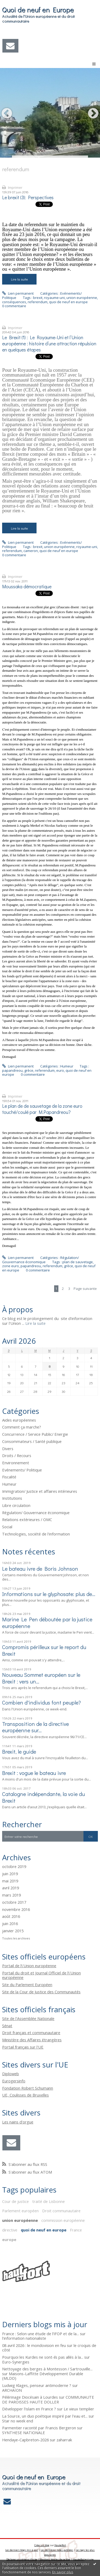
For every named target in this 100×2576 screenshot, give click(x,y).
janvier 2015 (12, 1931)
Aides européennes (19, 1420)
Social (7, 1526)
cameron (30, 550)
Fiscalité (9, 1476)
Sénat (7, 2025)
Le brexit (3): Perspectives (28, 197)
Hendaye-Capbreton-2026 (25, 2439)
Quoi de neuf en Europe (38, 9)
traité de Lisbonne (48, 2201)
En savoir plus (62, 2572)
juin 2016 (10, 1923)
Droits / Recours (16, 1455)
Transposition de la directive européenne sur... (35, 1727)
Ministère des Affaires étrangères (32, 2039)
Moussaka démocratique (26, 586)
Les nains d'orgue (17, 2122)
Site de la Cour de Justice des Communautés (41, 1991)
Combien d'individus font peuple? (41, 1702)
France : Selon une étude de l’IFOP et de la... (40, 2333)
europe (9, 2239)
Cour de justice (15, 2201)
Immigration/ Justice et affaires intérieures (39, 1491)
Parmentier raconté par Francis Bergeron (39, 2427)
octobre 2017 (14, 1902)
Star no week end (17, 2420)
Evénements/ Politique (22, 1470)
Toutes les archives (16, 1938)
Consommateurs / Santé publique (32, 1441)
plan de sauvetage (77, 1261)
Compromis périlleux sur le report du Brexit (44, 1650)
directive (9, 2230)
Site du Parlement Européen (27, 1984)
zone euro (10, 1265)
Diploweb (10, 2073)
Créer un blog (41, 2545)
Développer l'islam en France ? (29, 2408)
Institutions (12, 1498)
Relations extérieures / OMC (27, 1519)
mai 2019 (10, 1881)
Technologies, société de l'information (36, 1534)
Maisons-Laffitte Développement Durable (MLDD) (42, 2376)
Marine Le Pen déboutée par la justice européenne (47, 1622)
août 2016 (11, 1916)
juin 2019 (10, 1873)
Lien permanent (18, 293)
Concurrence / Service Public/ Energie (35, 1434)
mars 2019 (11, 1895)
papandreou (12, 1070)
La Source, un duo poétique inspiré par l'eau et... (44, 2416)
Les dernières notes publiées (57, 2550)
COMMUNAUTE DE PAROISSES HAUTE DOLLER (48, 2399)
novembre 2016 (16, 1909)
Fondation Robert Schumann (27, 2088)
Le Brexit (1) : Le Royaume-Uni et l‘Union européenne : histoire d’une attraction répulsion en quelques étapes (49, 343)
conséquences (14, 301)
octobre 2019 (14, 1866)
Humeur (66, 1066)
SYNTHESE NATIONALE (23, 2432)
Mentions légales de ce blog (54, 2559)
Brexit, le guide (19, 1751)
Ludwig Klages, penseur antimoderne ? (36, 2385)
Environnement (15, 1462)
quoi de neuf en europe (68, 301)
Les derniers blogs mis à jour (21, 2550)
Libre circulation (16, 1505)
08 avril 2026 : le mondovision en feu (34, 2345)
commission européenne (63, 2220)
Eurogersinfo (13, 2080)
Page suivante (85, 1288)
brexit (37, 297)
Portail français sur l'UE (22, 2047)
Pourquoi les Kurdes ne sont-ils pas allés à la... (42, 2357)
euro (60, 1070)
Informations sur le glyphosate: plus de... (48, 1593)
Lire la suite (19, 279)
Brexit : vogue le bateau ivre (34, 1772)
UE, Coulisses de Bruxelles (25, 2095)
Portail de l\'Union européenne (29, 1965)
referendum (37, 301)
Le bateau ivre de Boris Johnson (40, 1568)
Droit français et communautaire (31, 2032)
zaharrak (64, 2439)
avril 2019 (10, 1888)
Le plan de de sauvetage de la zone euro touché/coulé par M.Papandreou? (42, 1109)
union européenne (81, 297)
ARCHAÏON (12, 2390)
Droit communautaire (61, 2210)
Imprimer (12, 187)
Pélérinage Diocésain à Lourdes (30, 2397)
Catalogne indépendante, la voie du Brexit (43, 1797)
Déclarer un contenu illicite (21, 2559)
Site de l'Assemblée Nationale (28, 2018)
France (76, 2230)
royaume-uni (54, 297)
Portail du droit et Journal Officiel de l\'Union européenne (41, 1975)
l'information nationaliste (24, 2338)
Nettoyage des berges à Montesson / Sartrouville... (47, 2368)
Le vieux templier (79, 2408)
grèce (28, 1070)
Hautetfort (60, 2545)
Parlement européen (20, 2210)
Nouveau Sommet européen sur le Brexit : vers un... (41, 1678)
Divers (7, 1448)
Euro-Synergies (15, 2362)
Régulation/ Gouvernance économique (40, 1259)
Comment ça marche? (21, 1427)
